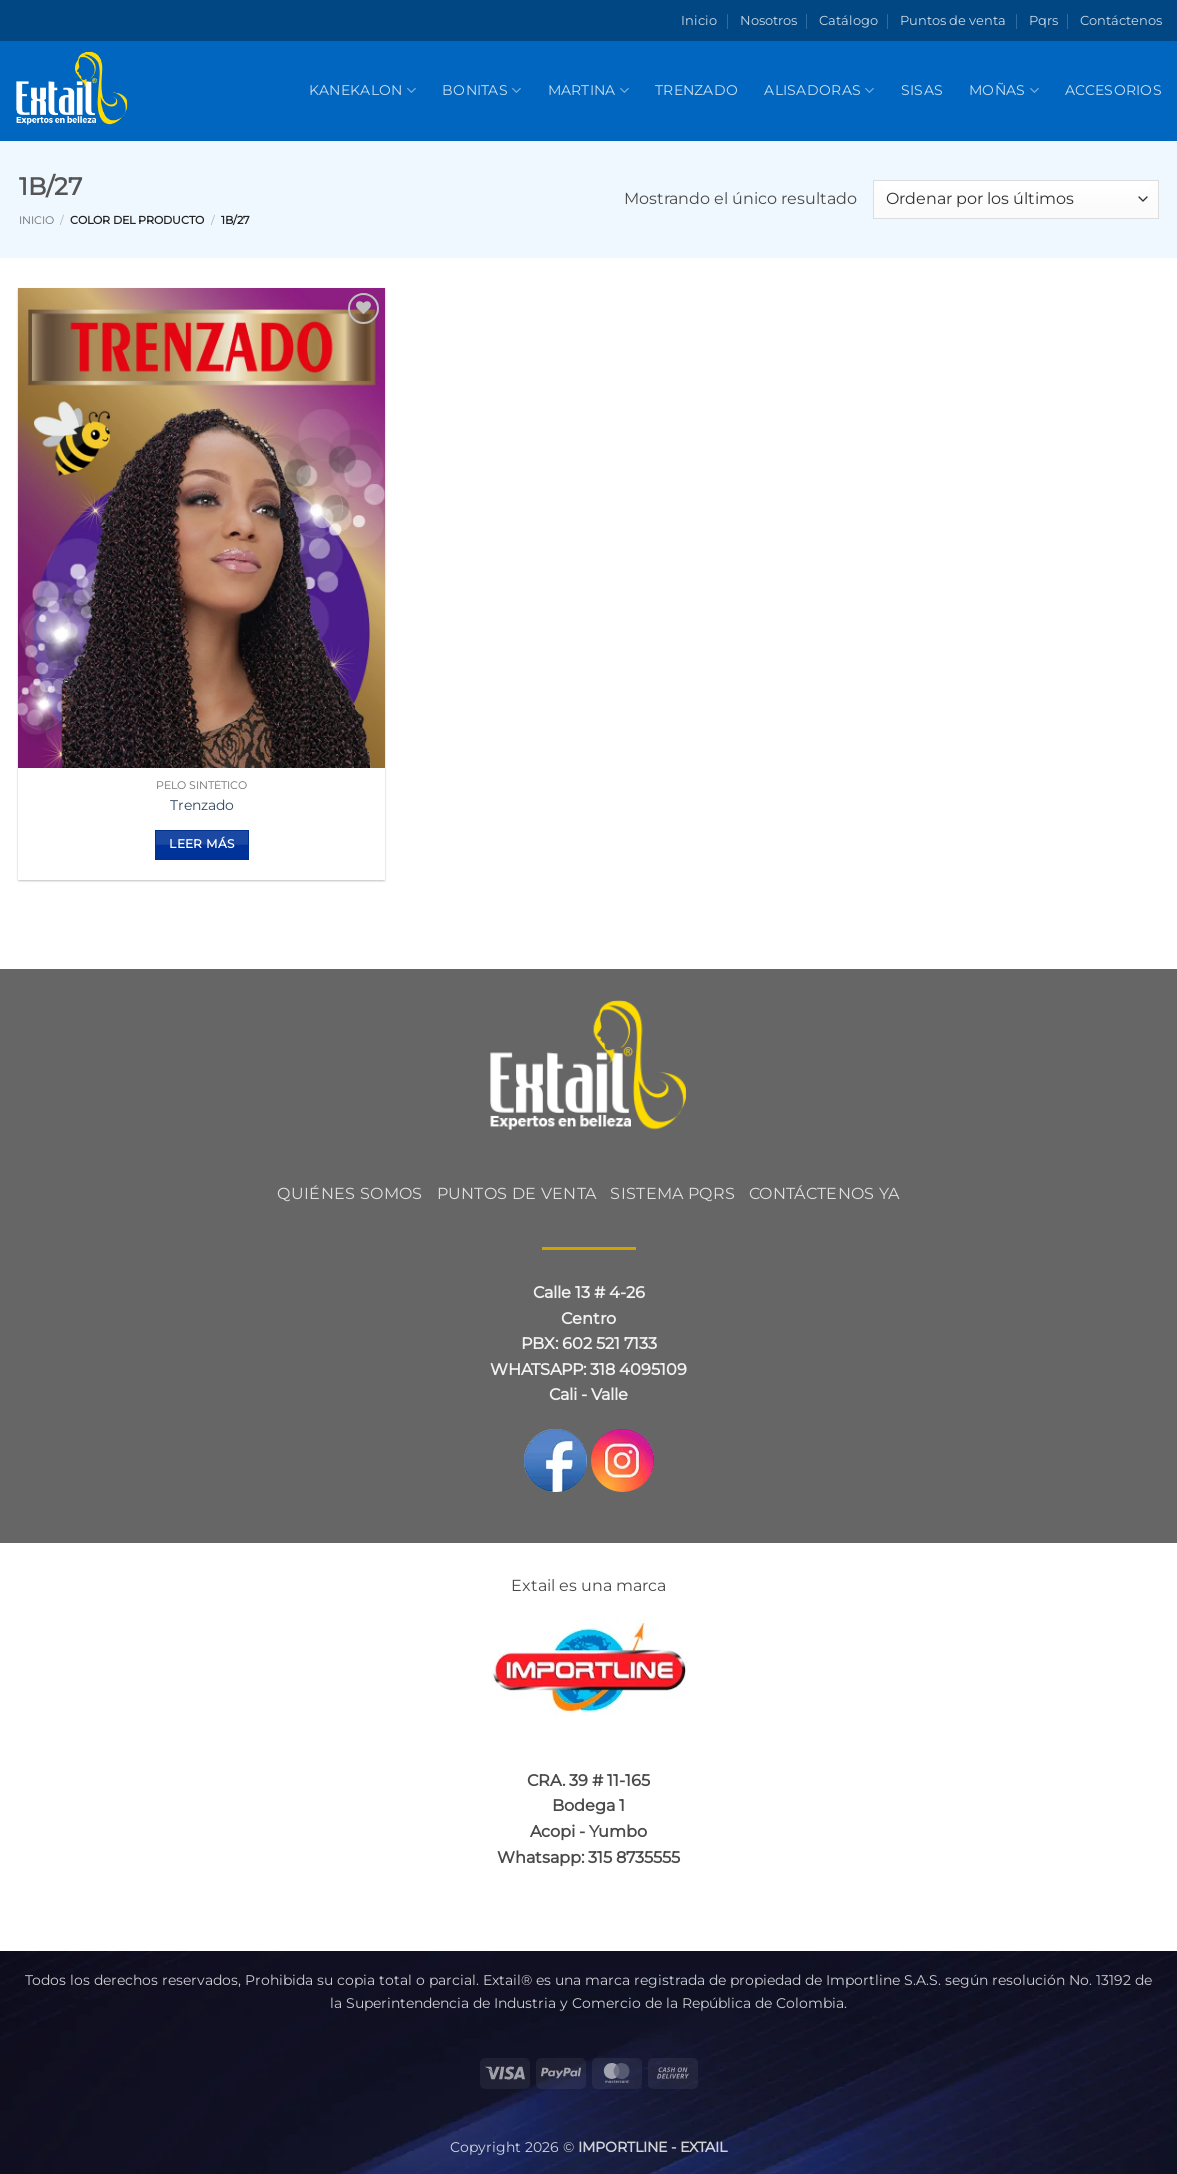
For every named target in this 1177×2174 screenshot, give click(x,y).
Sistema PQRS (672, 1193)
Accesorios (1113, 90)
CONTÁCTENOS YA (824, 1193)
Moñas (1004, 90)
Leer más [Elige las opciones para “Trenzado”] (201, 844)
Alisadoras (819, 90)
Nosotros (768, 20)
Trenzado (696, 90)
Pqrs (1043, 20)
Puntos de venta (953, 20)
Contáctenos (1121, 20)
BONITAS (482, 90)
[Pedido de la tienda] (1015, 199)
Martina (589, 90)
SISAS (922, 90)
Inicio (699, 20)
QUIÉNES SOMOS (349, 1193)
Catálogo (848, 20)
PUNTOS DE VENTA (517, 1193)
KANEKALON (362, 90)
